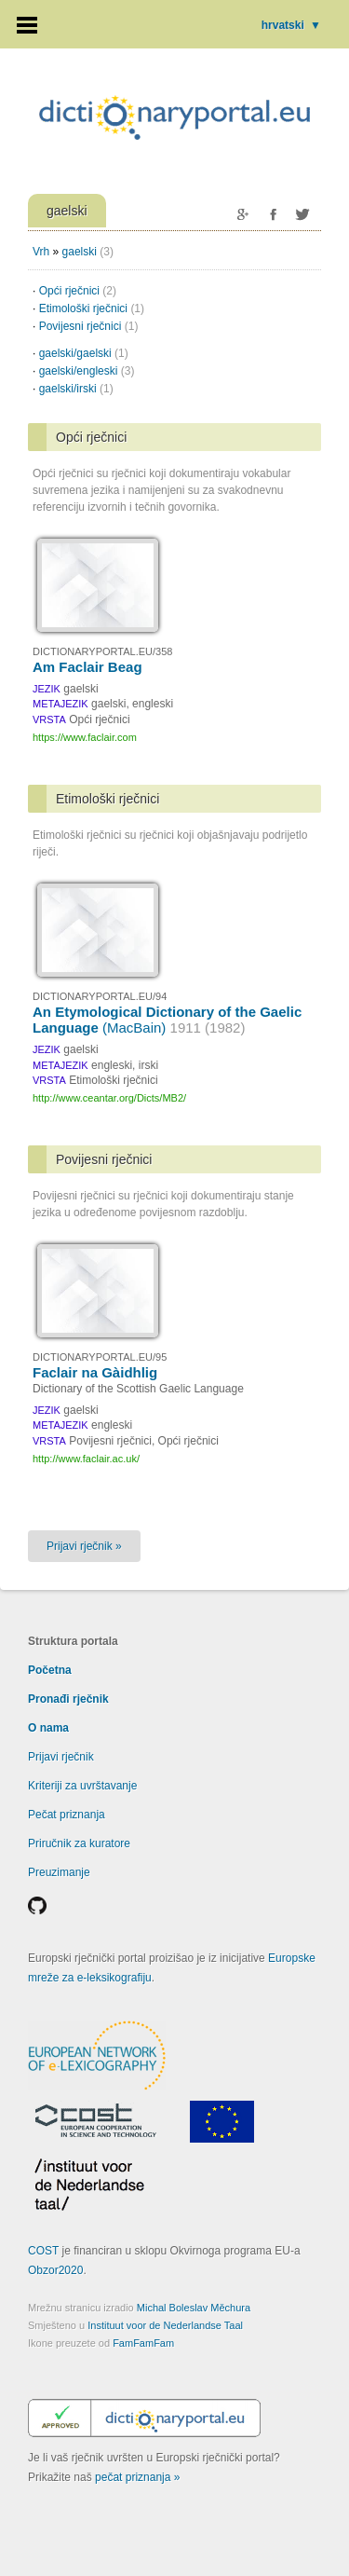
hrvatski (291, 25)
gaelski (79, 251)
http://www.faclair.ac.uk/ (86, 1458)
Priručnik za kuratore (79, 1843)
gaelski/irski (76, 388)
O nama (48, 1727)
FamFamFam (143, 2343)
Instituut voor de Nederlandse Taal (165, 2325)
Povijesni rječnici (89, 326)
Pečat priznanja (66, 1814)
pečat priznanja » (137, 2477)
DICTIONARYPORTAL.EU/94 (100, 996)
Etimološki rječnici (91, 308)
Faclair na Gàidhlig (95, 1372)
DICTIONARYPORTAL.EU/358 (102, 651)
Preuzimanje (59, 1872)
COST (43, 2250)
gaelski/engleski (87, 370)
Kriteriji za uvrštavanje (82, 1785)
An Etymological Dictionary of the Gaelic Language (167, 1019)
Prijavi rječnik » (84, 1546)
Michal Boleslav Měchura (193, 2307)
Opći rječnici (77, 290)
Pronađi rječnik (68, 1699)
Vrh (41, 251)
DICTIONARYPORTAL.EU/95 (100, 1357)
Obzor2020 (55, 2270)
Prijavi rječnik (61, 1756)
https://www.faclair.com (85, 737)
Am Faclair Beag (87, 667)
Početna (50, 1670)
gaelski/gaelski (83, 353)
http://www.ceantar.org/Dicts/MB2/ (109, 1097)
